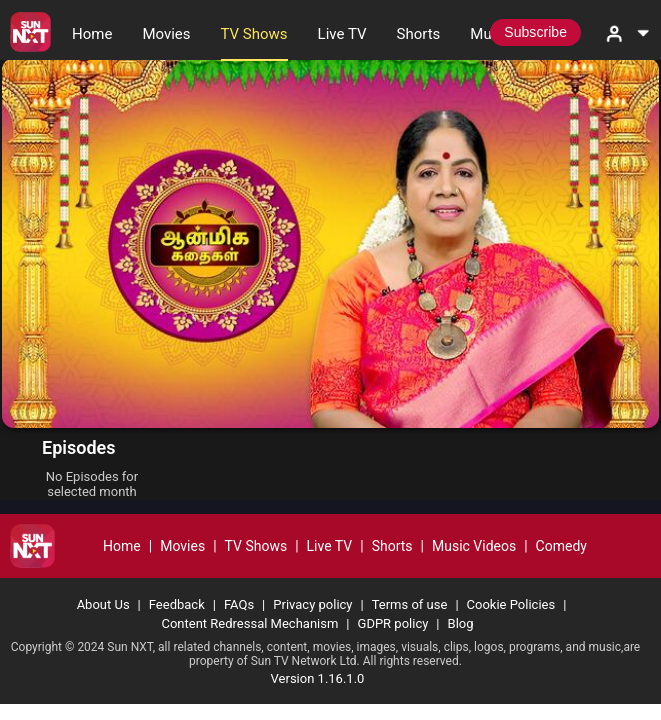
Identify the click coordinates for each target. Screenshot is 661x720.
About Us (103, 604)
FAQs (239, 604)
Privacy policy (312, 604)
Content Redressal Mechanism (249, 623)
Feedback (177, 604)
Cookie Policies (511, 604)
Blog (461, 623)
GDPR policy (393, 623)
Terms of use (410, 604)
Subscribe (535, 32)
